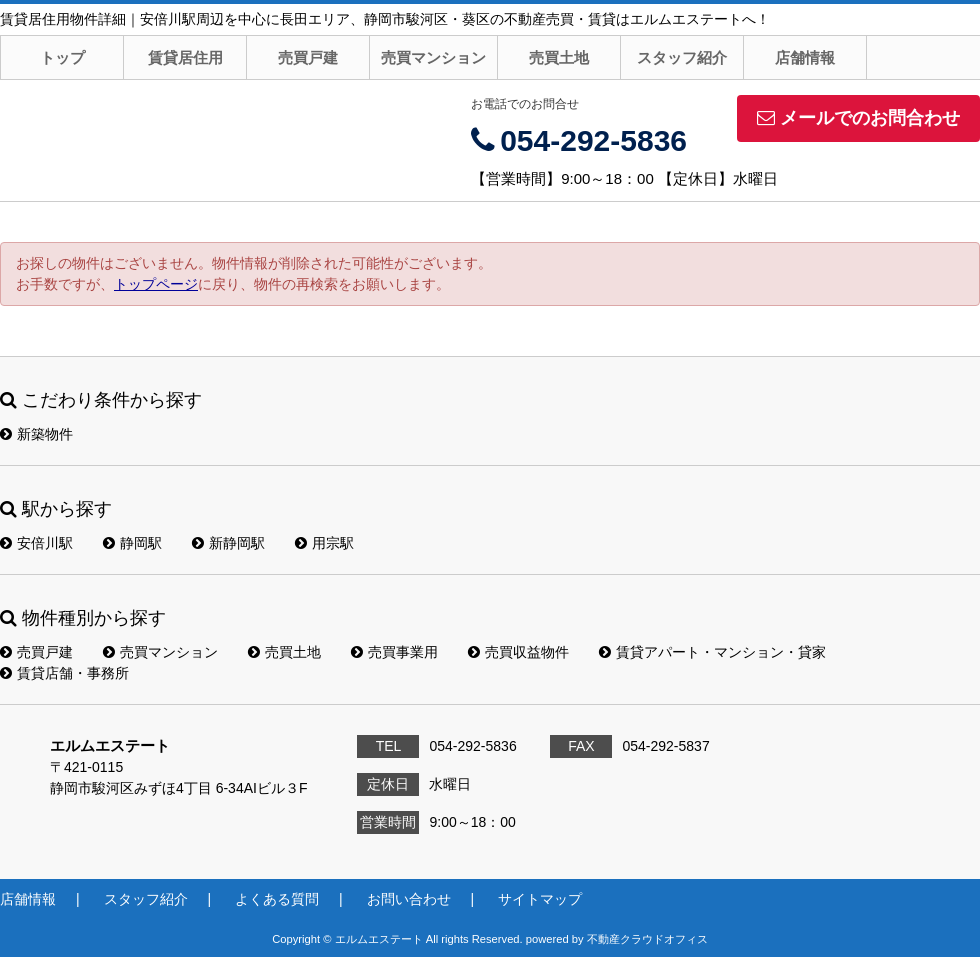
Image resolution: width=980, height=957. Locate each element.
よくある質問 (277, 899)
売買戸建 (308, 57)
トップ (62, 57)
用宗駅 (324, 543)
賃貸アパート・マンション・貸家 (712, 652)
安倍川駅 (36, 543)
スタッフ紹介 (682, 57)
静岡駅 (132, 543)
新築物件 (36, 434)
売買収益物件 (518, 652)
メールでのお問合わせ (858, 118)
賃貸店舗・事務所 (64, 673)
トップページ (156, 284)
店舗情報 (805, 57)
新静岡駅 (228, 543)
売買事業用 (394, 652)
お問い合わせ (409, 899)
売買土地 (559, 57)
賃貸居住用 (185, 57)
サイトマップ (540, 899)
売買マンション (433, 57)
